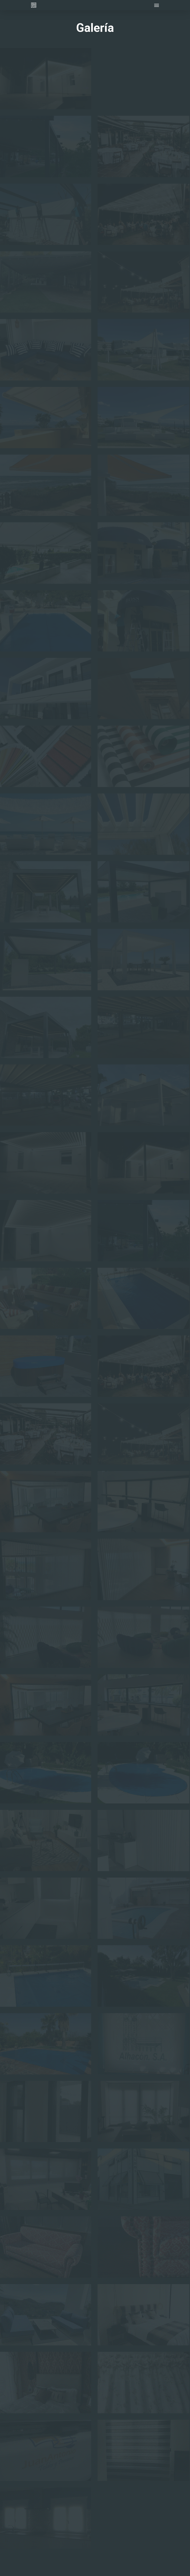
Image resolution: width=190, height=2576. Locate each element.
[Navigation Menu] (156, 5)
